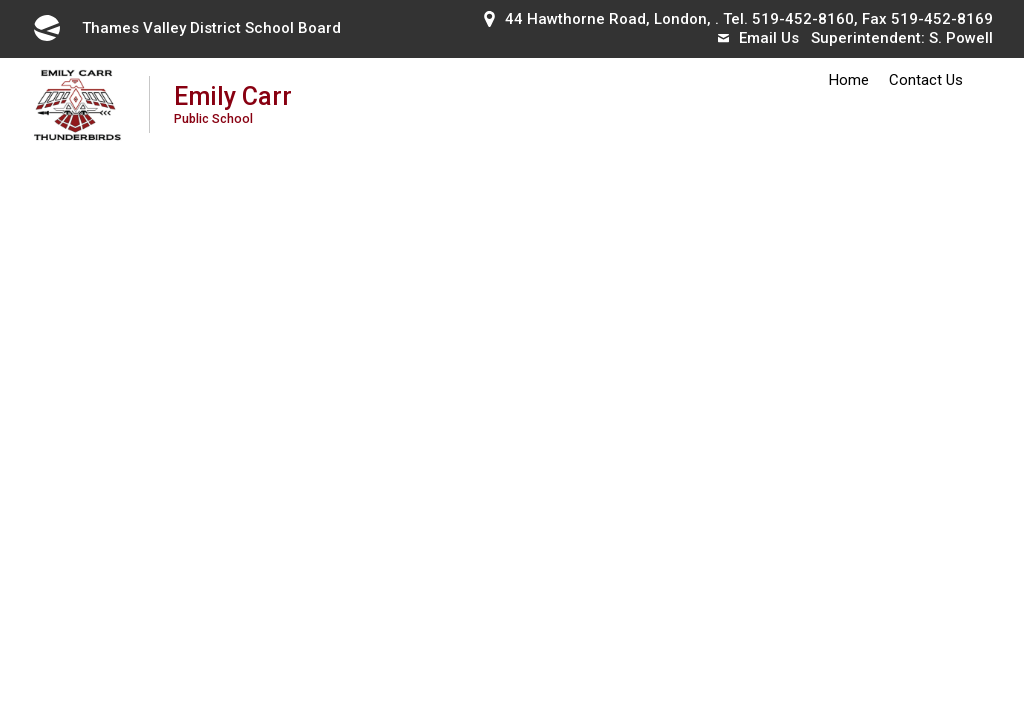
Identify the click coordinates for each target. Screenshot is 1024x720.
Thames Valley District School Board (186, 28)
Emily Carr (233, 103)
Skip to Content (0, 0)
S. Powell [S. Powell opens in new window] (961, 38)
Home (849, 80)
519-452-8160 (803, 19)
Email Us (758, 38)
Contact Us (926, 80)
